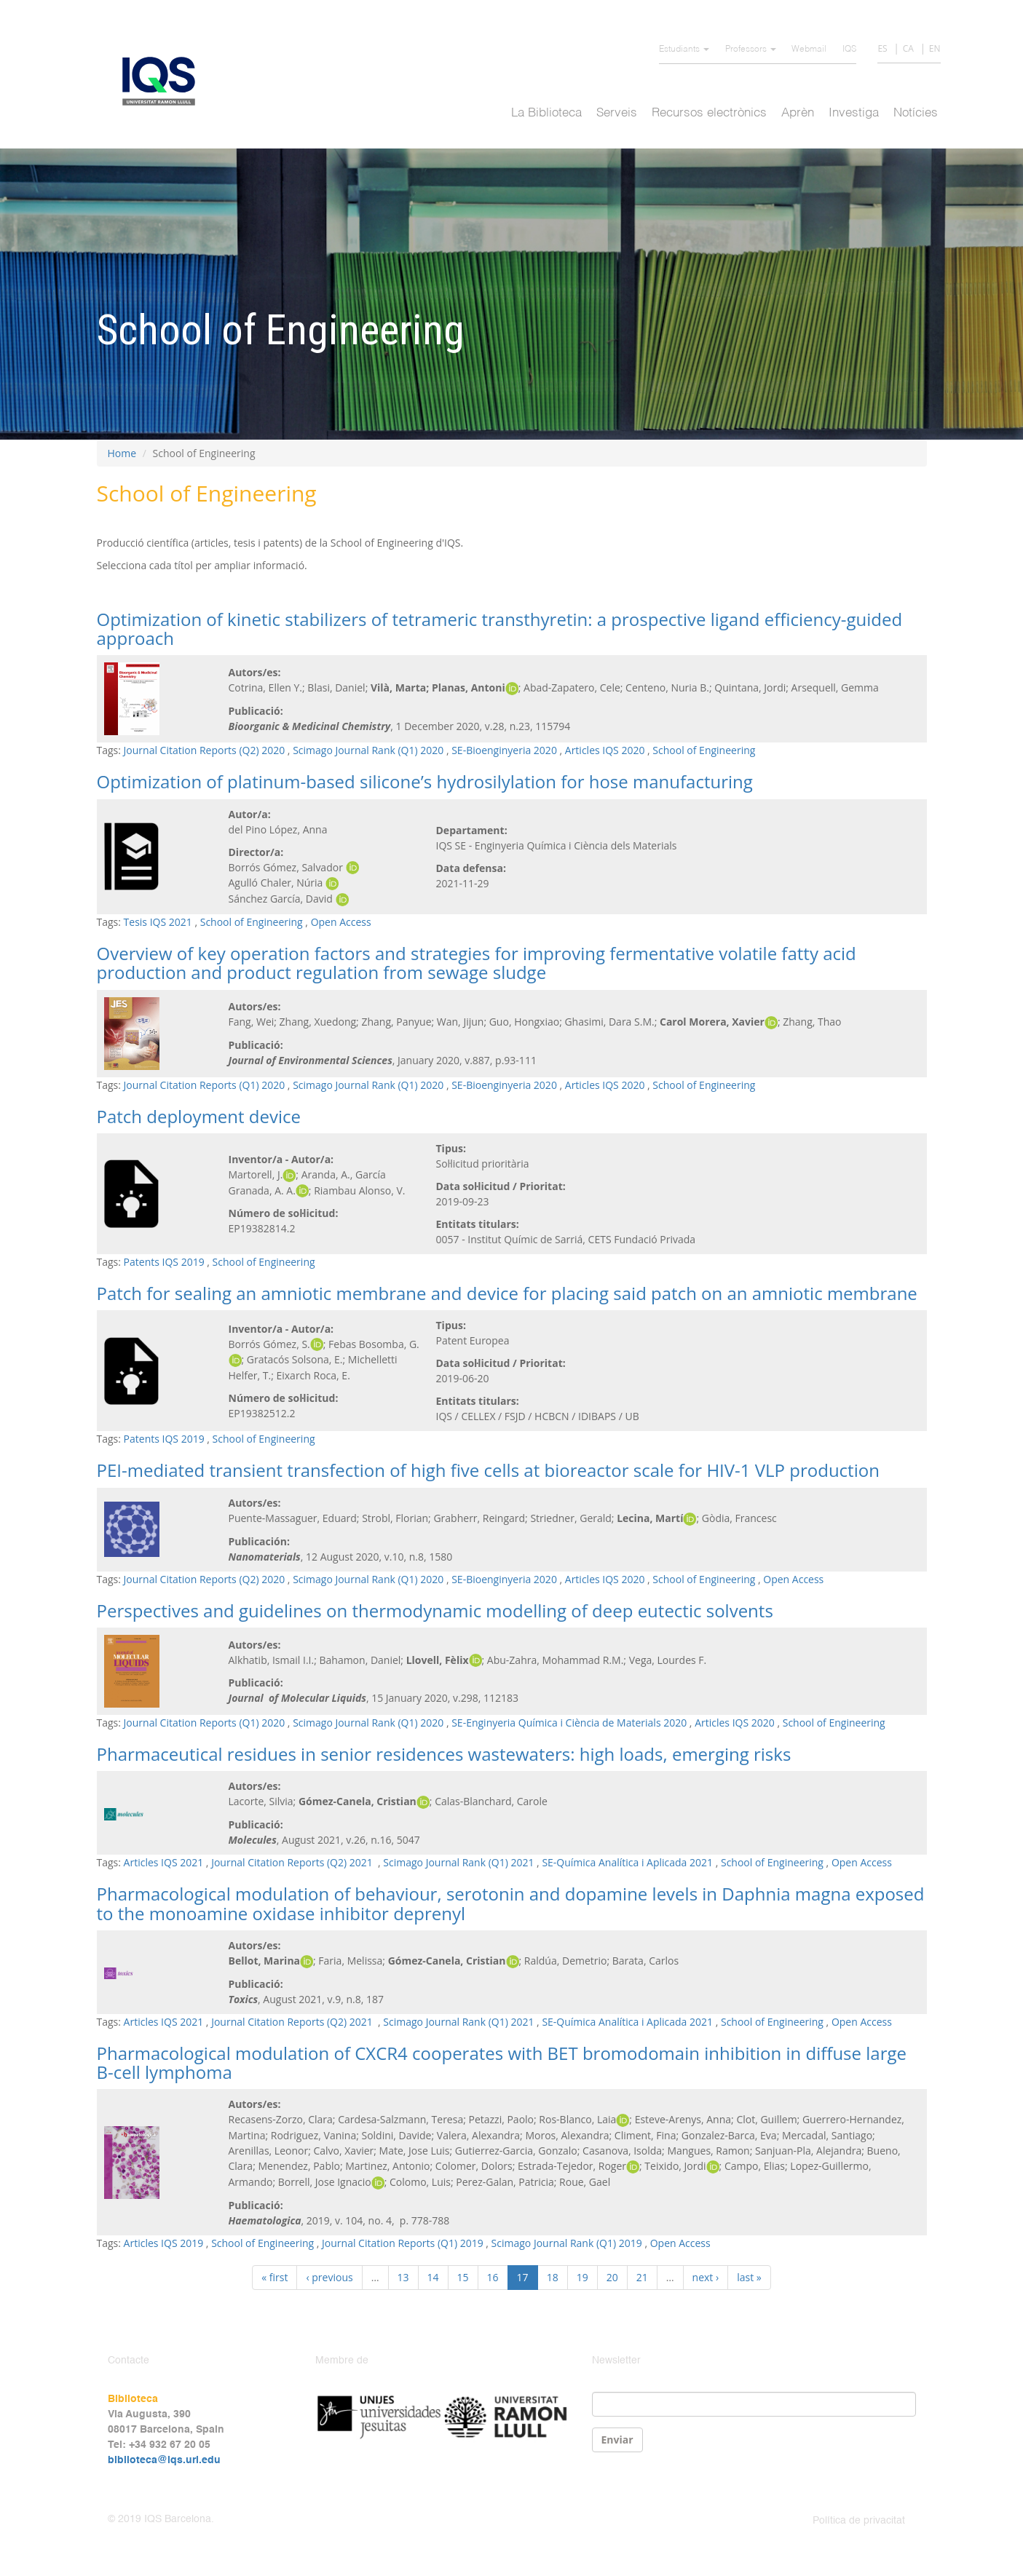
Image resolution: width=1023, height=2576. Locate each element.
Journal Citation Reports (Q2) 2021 (293, 1862)
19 (582, 2277)
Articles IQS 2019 (164, 2243)
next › (705, 2277)
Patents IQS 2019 (164, 1262)
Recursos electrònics (709, 113)
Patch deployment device (199, 1116)
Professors (750, 49)
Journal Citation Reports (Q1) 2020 (204, 1085)
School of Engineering (703, 750)
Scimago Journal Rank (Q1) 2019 (566, 2243)
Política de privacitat (859, 2521)
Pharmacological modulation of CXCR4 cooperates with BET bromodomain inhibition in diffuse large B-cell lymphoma (502, 2062)
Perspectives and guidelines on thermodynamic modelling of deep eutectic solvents (435, 1610)
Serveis (616, 113)
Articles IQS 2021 (164, 1862)
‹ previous (329, 2277)
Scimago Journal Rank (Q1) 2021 (458, 1862)
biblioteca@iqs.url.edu (164, 2460)
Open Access (341, 922)
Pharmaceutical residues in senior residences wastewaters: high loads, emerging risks (444, 1754)
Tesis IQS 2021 (158, 922)
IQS (849, 49)
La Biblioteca (546, 113)
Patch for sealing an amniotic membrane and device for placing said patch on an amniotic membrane (507, 1293)
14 (433, 2277)
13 (403, 2277)
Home (122, 453)
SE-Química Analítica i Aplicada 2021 (627, 1862)
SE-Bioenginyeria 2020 (504, 750)
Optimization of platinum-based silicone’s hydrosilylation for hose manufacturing (425, 781)
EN (935, 48)
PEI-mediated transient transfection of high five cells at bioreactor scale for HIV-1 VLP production (488, 1470)
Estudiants (684, 49)
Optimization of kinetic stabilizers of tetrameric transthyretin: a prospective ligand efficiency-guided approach (500, 628)
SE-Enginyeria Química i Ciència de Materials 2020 (569, 1722)
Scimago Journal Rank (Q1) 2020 (368, 750)
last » (749, 2277)
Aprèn (797, 113)
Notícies (915, 113)
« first (274, 2277)
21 (642, 2277)
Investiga (854, 113)
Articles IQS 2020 (605, 750)
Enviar (617, 2439)
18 (552, 2277)
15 (463, 2277)
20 (612, 2277)
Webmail (808, 49)
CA (908, 48)
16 (493, 2277)
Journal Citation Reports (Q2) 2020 (204, 750)
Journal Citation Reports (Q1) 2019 (402, 2243)
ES (882, 48)
